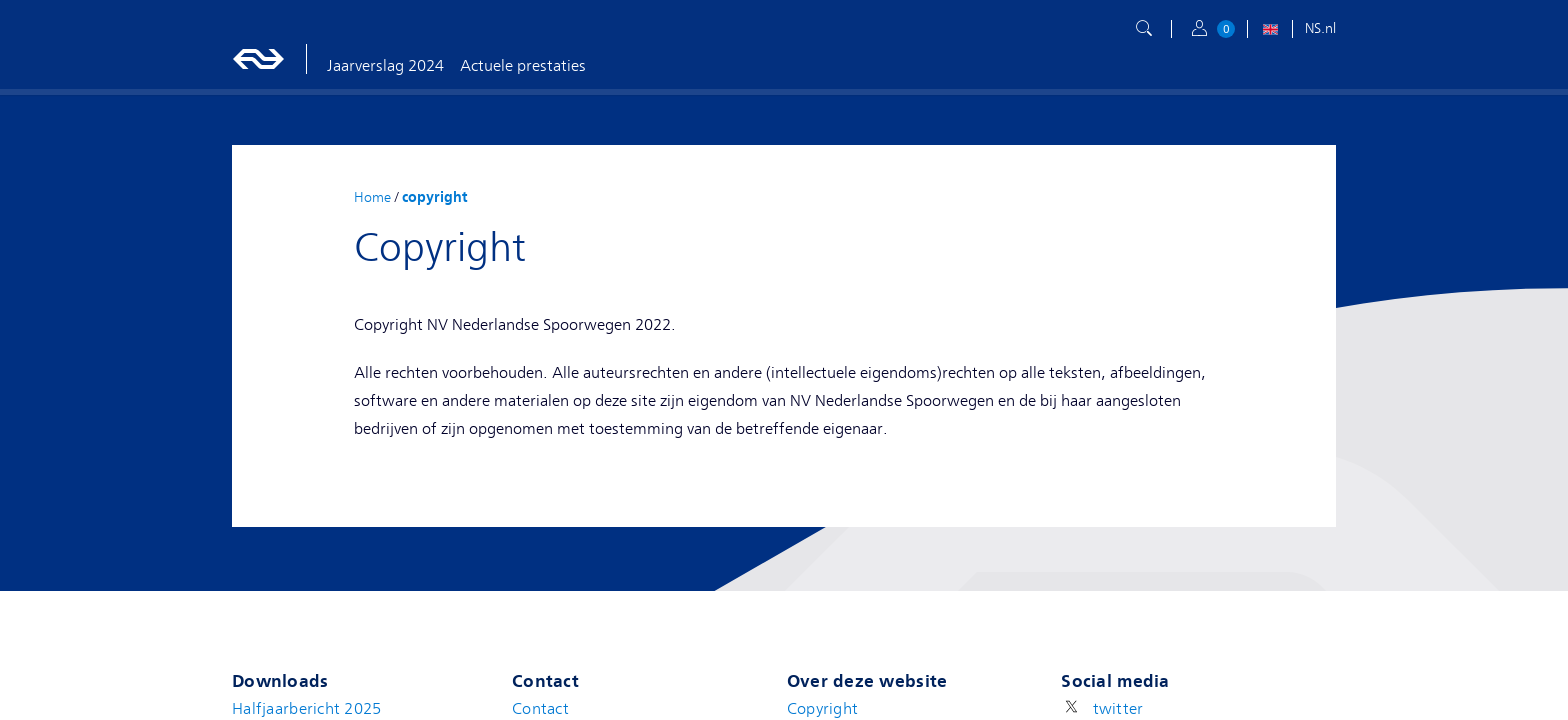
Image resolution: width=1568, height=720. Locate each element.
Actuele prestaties (523, 66)
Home (372, 197)
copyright (435, 197)
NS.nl (1320, 28)
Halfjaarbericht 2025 (307, 709)
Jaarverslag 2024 (385, 66)
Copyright (823, 709)
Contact (540, 709)
